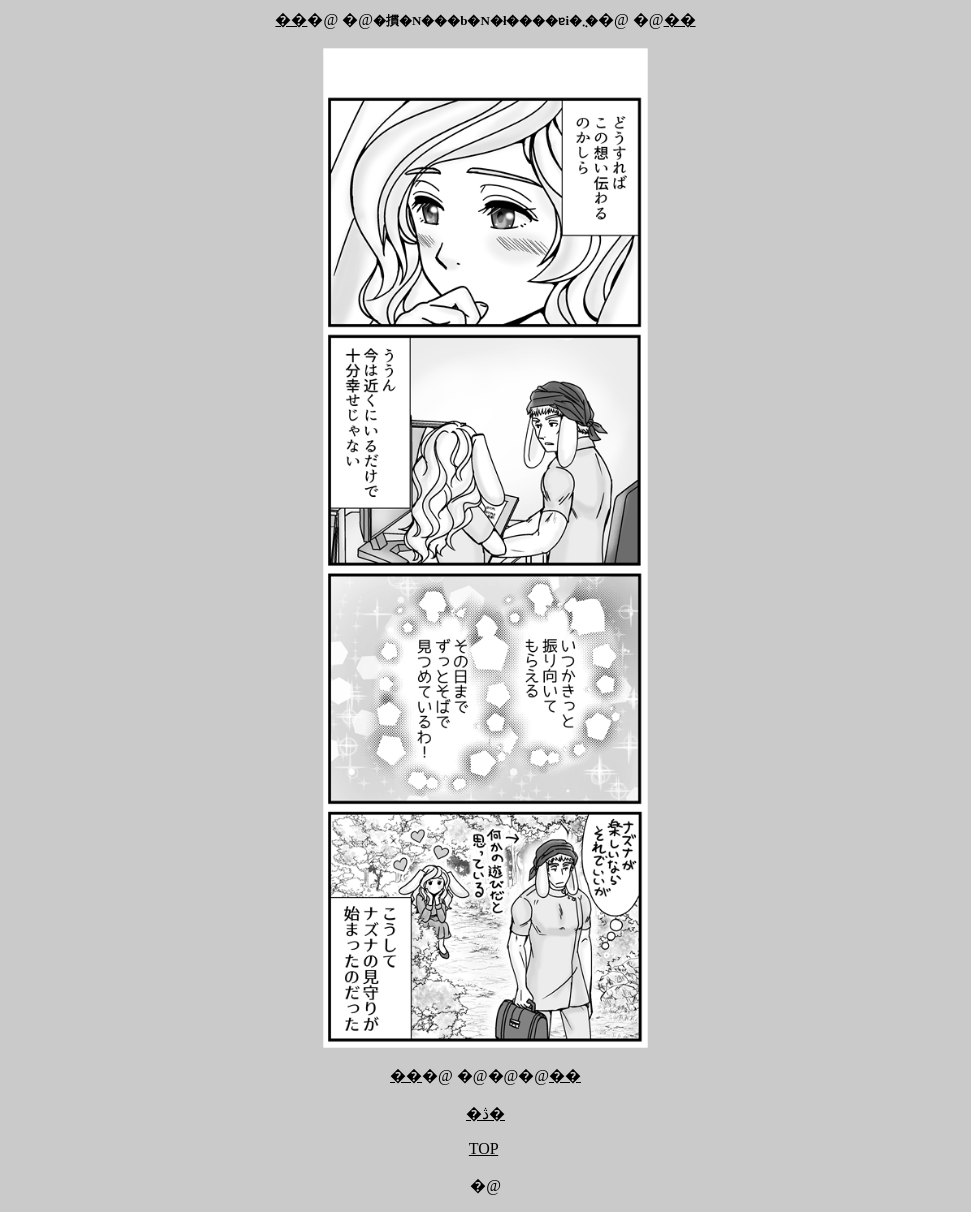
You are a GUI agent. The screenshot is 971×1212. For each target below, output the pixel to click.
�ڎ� (485, 1113)
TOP (483, 1148)
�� (291, 19)
